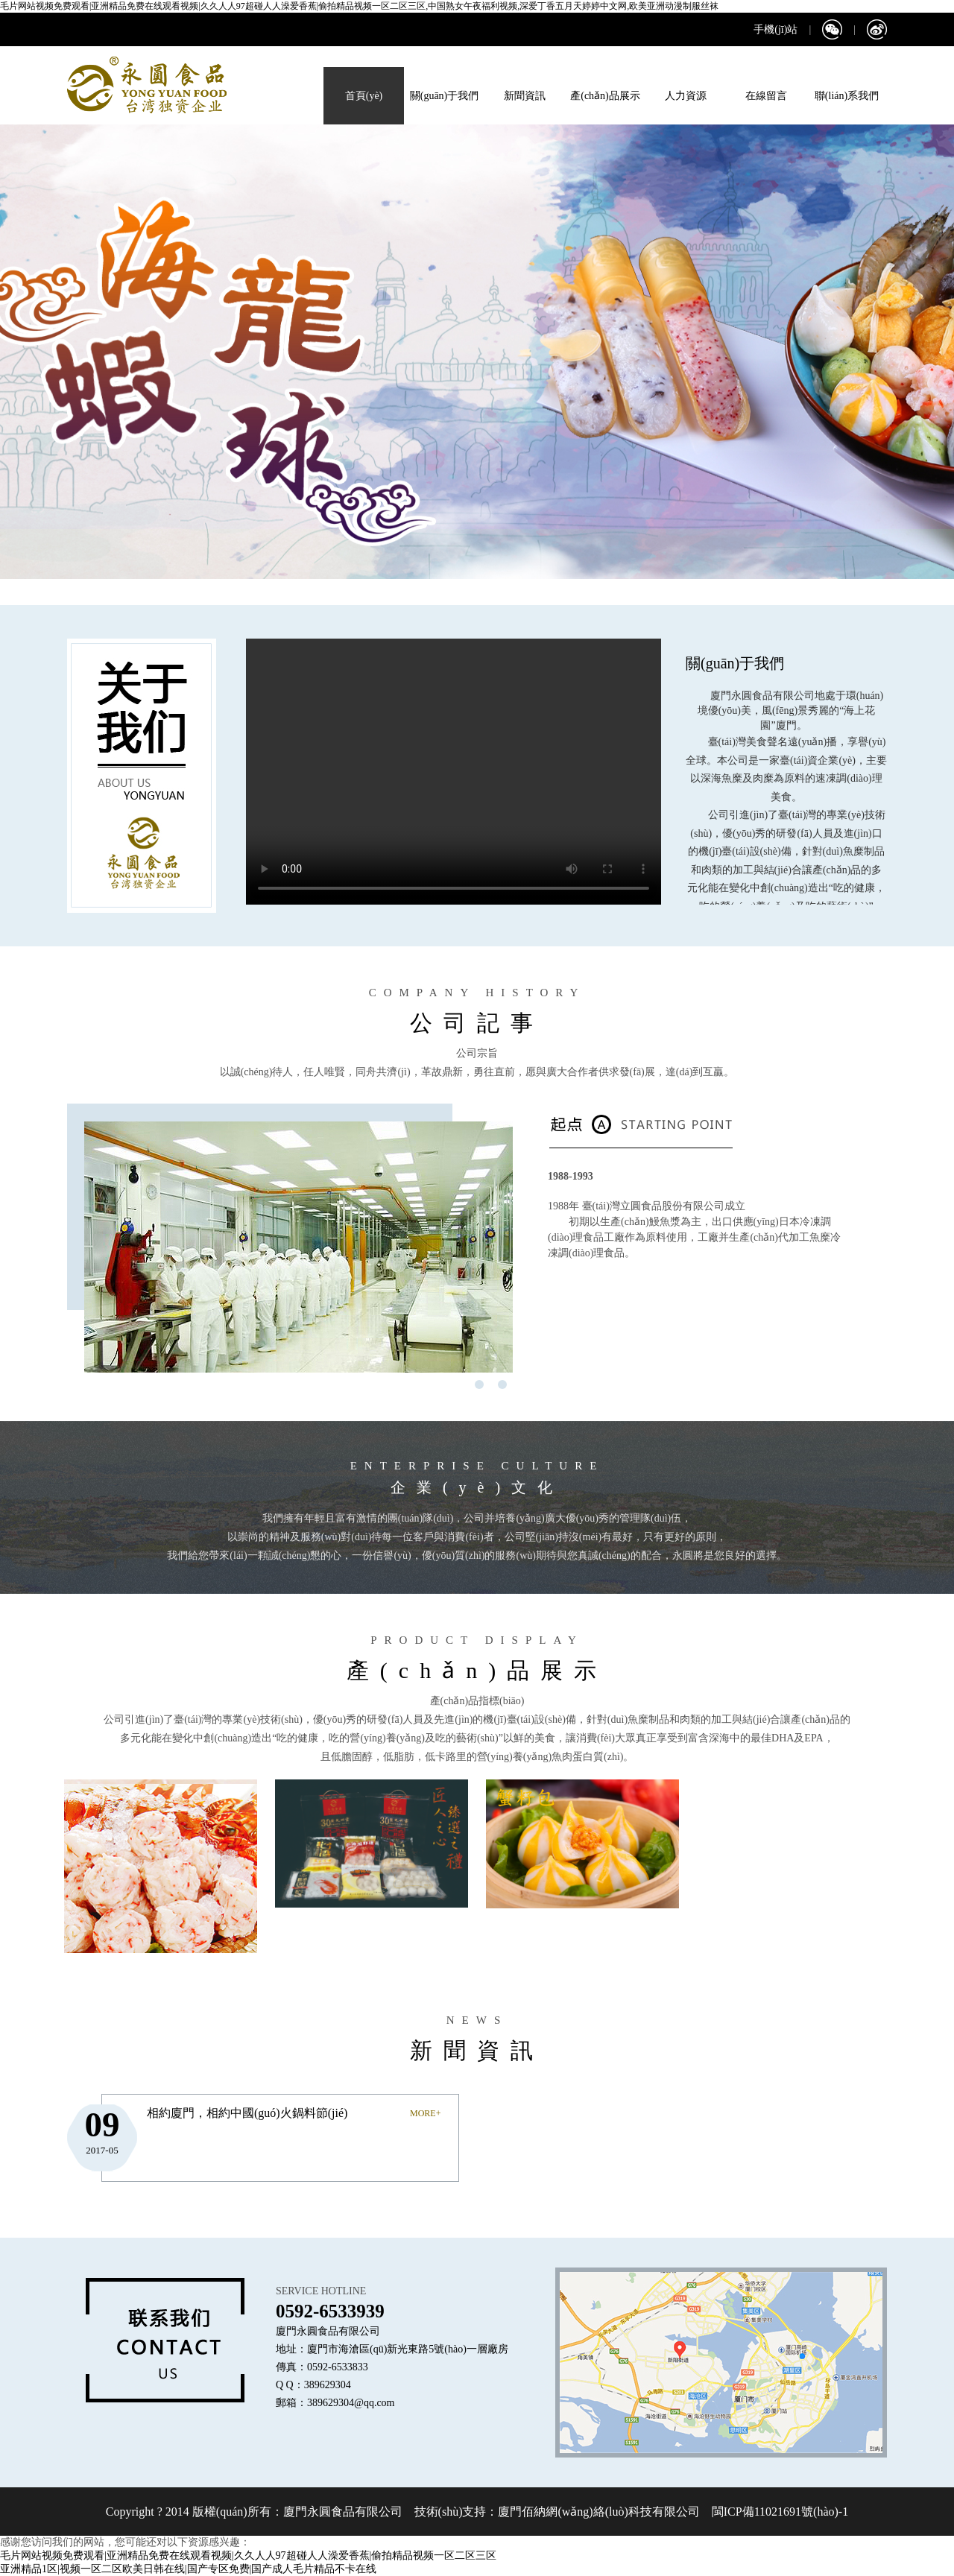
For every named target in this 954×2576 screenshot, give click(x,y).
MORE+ (425, 2113)
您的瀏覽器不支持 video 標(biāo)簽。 (453, 772)
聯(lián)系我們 (847, 95)
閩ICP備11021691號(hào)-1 (778, 2511)
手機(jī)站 (775, 29)
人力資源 (686, 95)
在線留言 (766, 95)
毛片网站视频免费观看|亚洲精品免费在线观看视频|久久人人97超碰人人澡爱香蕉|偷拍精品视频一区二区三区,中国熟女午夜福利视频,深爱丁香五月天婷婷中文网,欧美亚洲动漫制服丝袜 (359, 6)
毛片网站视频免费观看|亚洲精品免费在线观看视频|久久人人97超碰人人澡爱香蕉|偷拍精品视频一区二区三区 (248, 2555)
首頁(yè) (364, 95)
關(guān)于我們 (444, 95)
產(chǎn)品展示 (605, 95)
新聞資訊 (525, 95)
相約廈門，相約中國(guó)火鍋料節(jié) (247, 2113)
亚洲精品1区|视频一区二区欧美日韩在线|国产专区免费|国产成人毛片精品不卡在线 (188, 2569)
